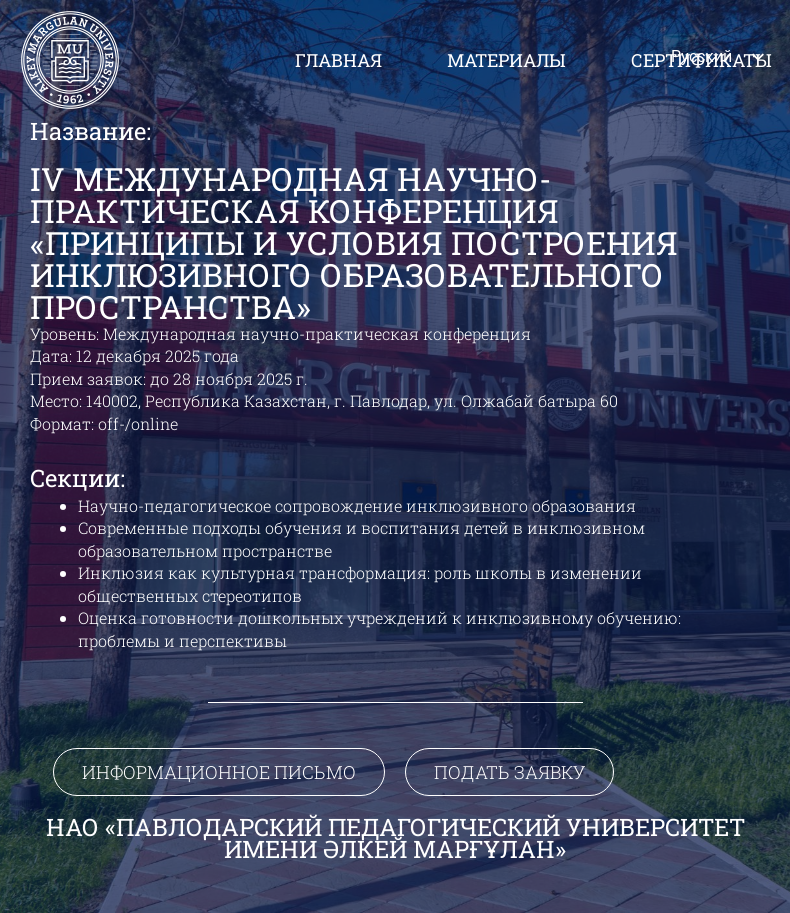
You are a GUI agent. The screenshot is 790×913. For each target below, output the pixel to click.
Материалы (506, 60)
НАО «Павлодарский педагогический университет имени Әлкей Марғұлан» (395, 838)
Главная (338, 60)
